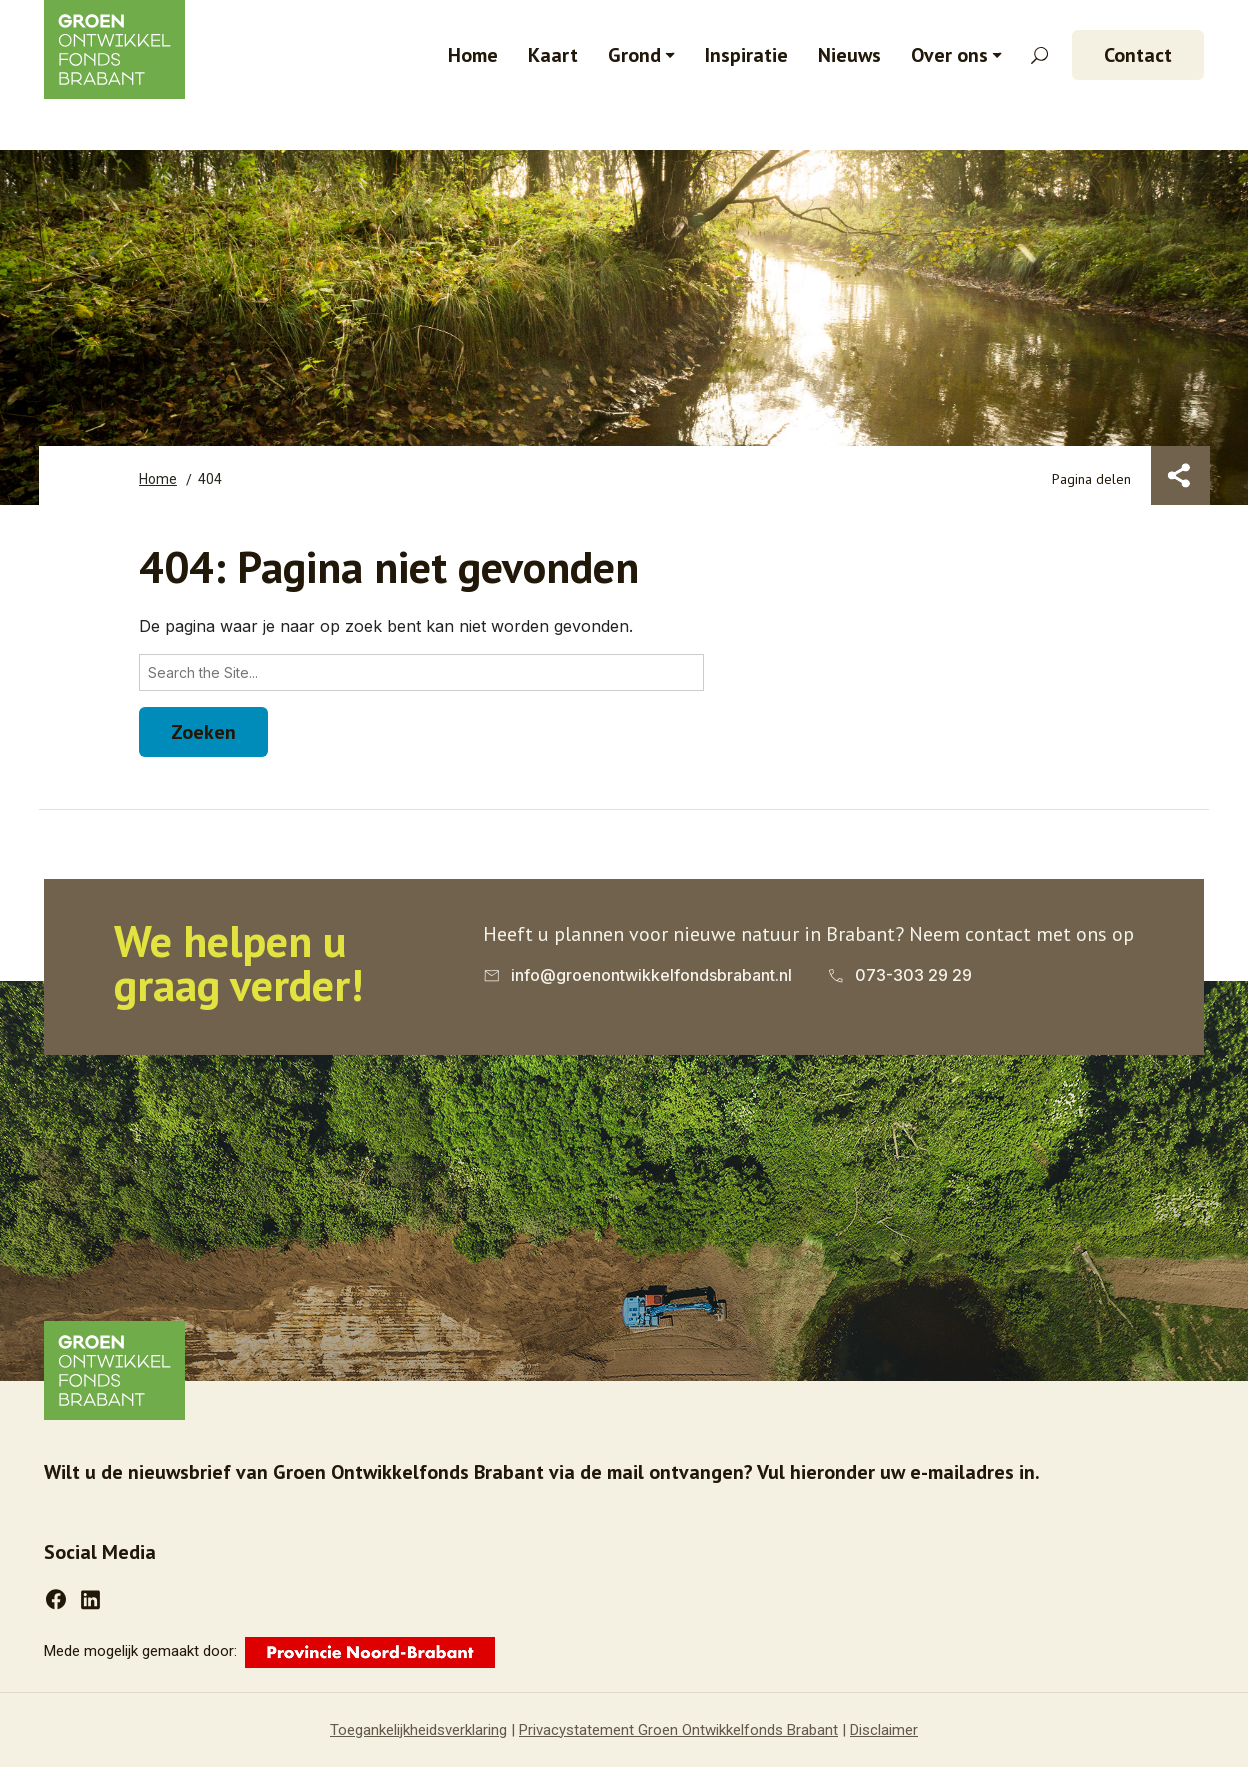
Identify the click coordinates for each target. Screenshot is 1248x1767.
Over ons (949, 55)
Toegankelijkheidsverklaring (418, 1730)
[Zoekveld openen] (1039, 55)
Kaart (553, 55)
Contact (1138, 55)
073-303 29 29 (913, 975)
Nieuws (849, 55)
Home (473, 55)
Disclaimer (884, 1730)
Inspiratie (746, 55)
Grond (634, 55)
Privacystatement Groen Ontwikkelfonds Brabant (678, 1730)
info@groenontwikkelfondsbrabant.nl (651, 975)
